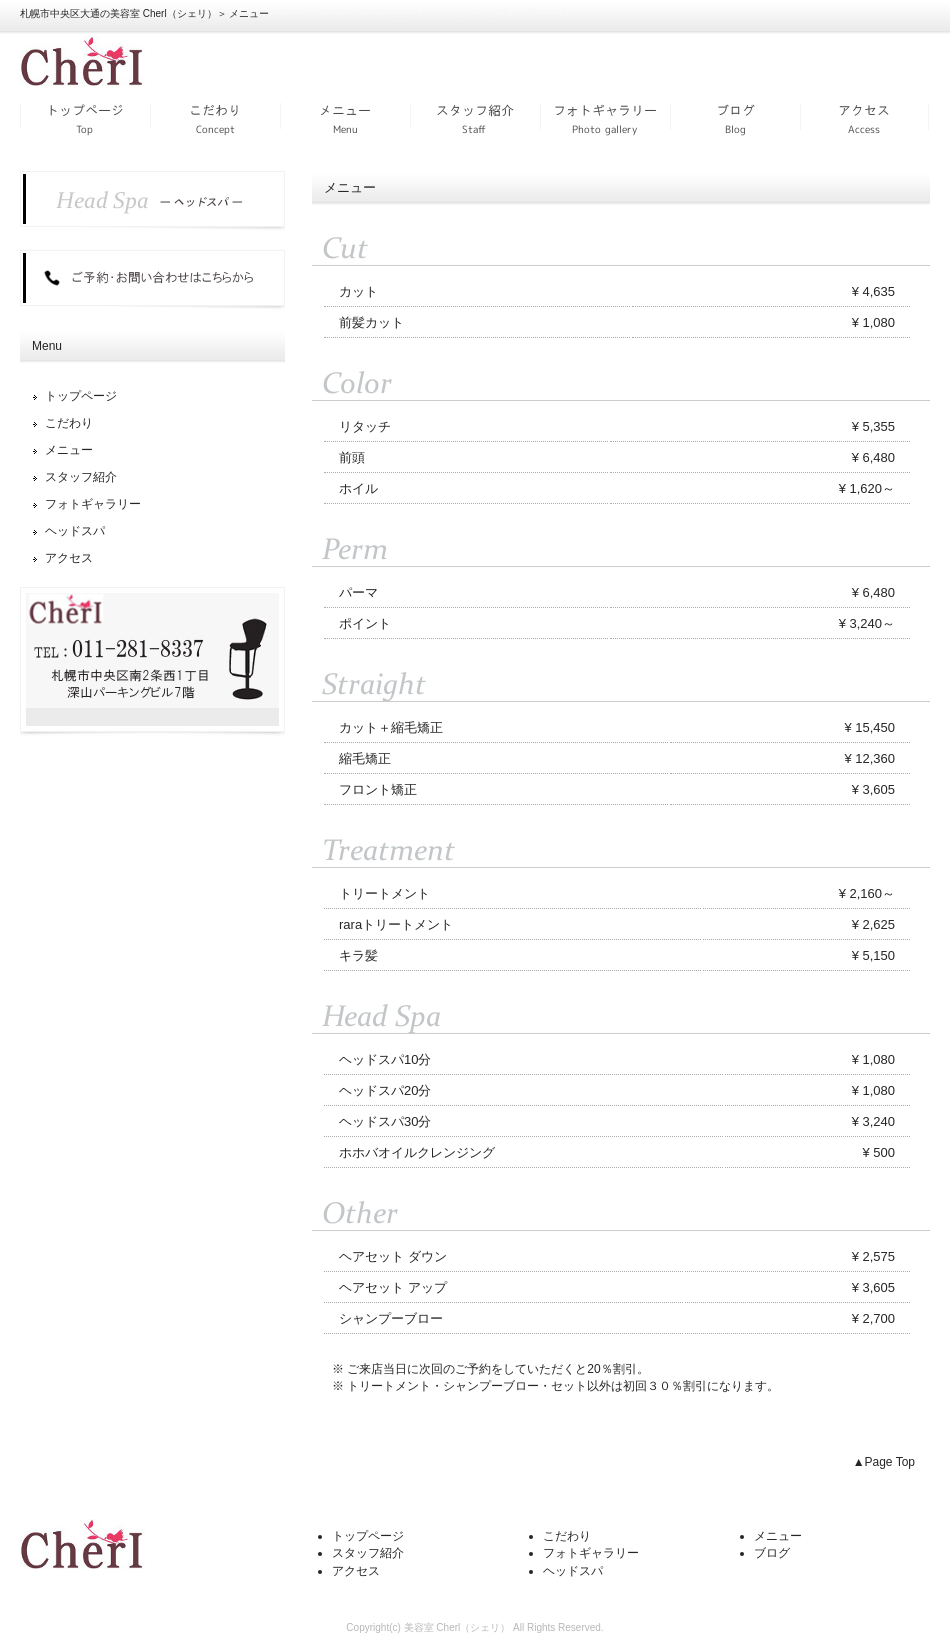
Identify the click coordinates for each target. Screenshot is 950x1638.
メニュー (345, 118)
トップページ (85, 118)
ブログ (735, 118)
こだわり (215, 118)
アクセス (865, 118)
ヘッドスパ (75, 531)
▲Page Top (884, 1462)
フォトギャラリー (605, 118)
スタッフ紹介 (475, 118)
